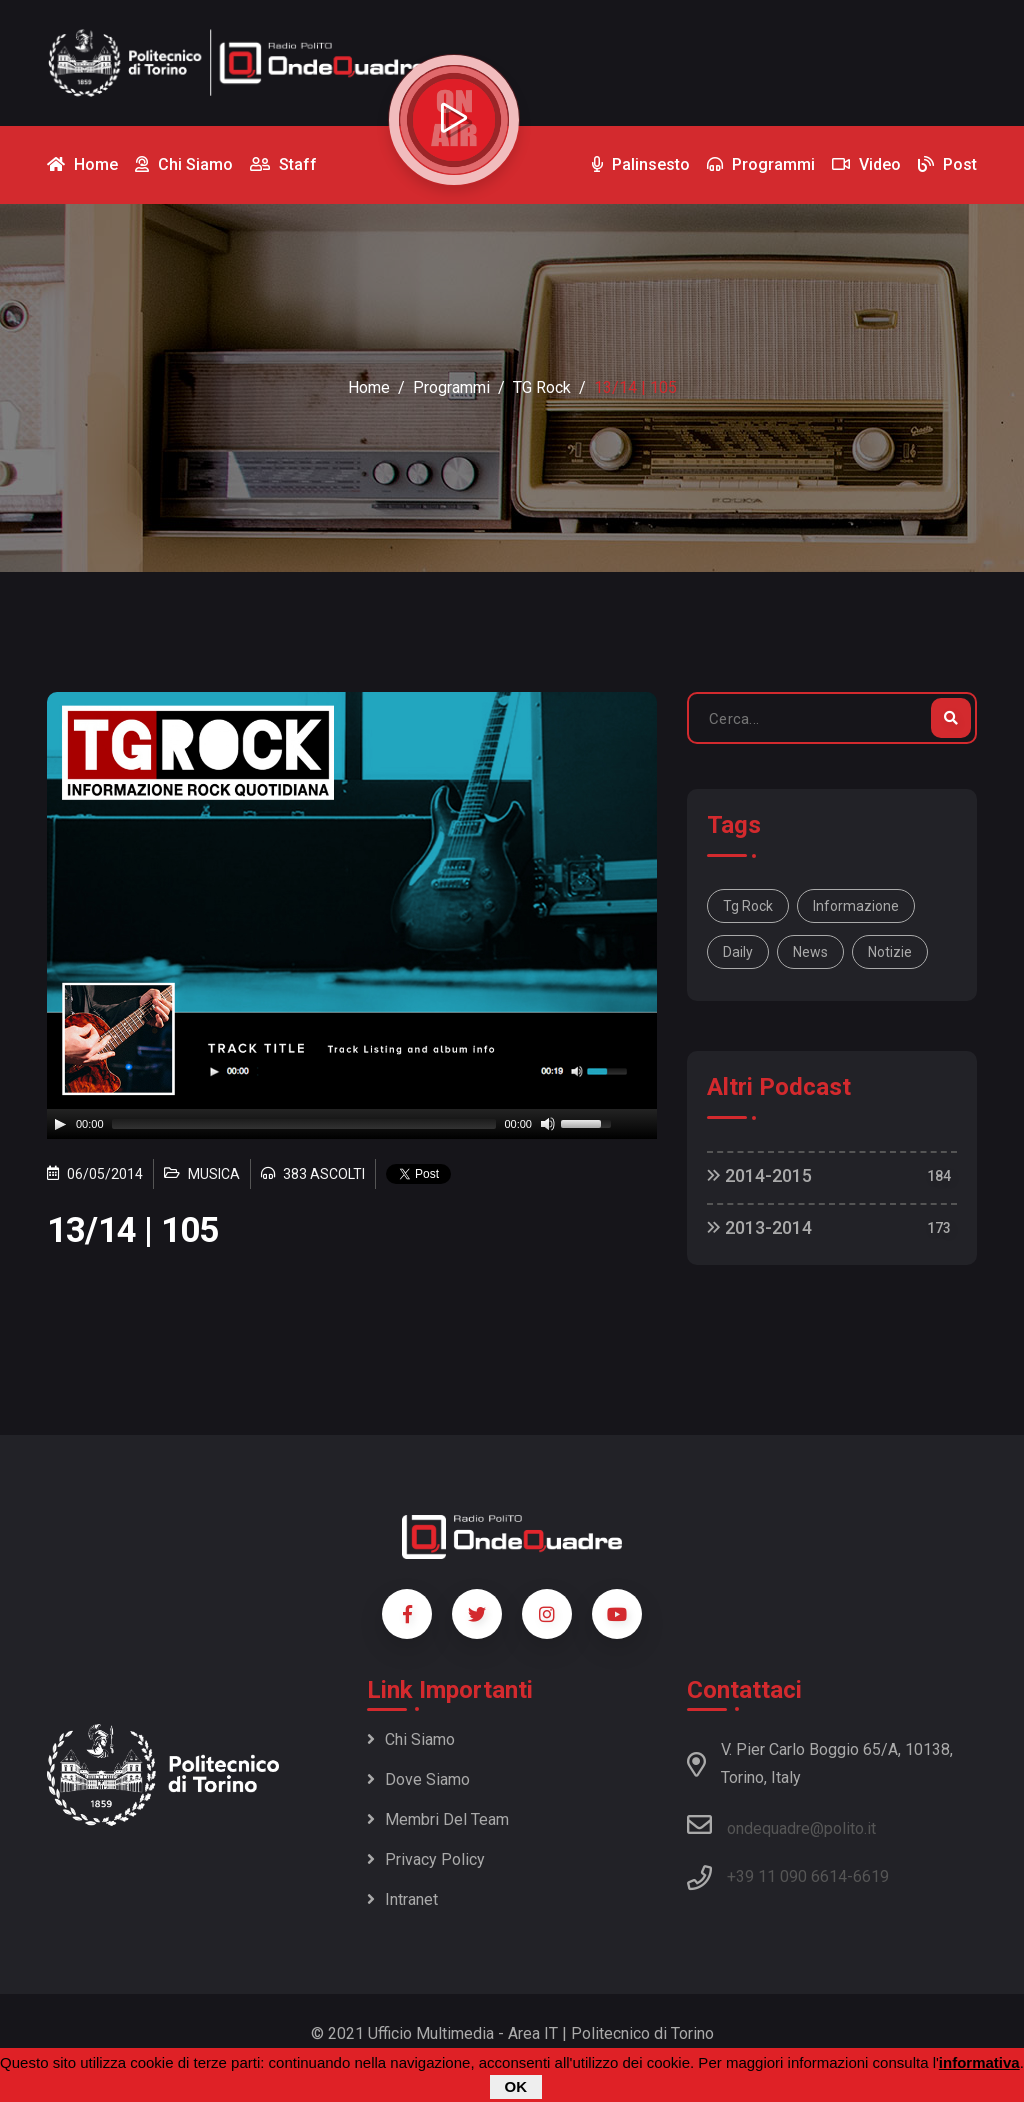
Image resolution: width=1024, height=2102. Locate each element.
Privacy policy (426, 1859)
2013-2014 (759, 1227)
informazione (856, 906)
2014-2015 (759, 1175)
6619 (871, 1876)
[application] (352, 1124)
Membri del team (438, 1819)
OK (516, 2086)
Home (369, 387)
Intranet (402, 1899)
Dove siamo (418, 1779)
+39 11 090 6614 (787, 1876)
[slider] (304, 1124)
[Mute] (548, 1124)
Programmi (451, 387)
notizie (890, 952)
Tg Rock (748, 906)
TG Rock (542, 387)
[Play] (60, 1124)
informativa (979, 2062)
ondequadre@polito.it (781, 1825)
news (810, 952)
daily (738, 952)
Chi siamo (411, 1739)
